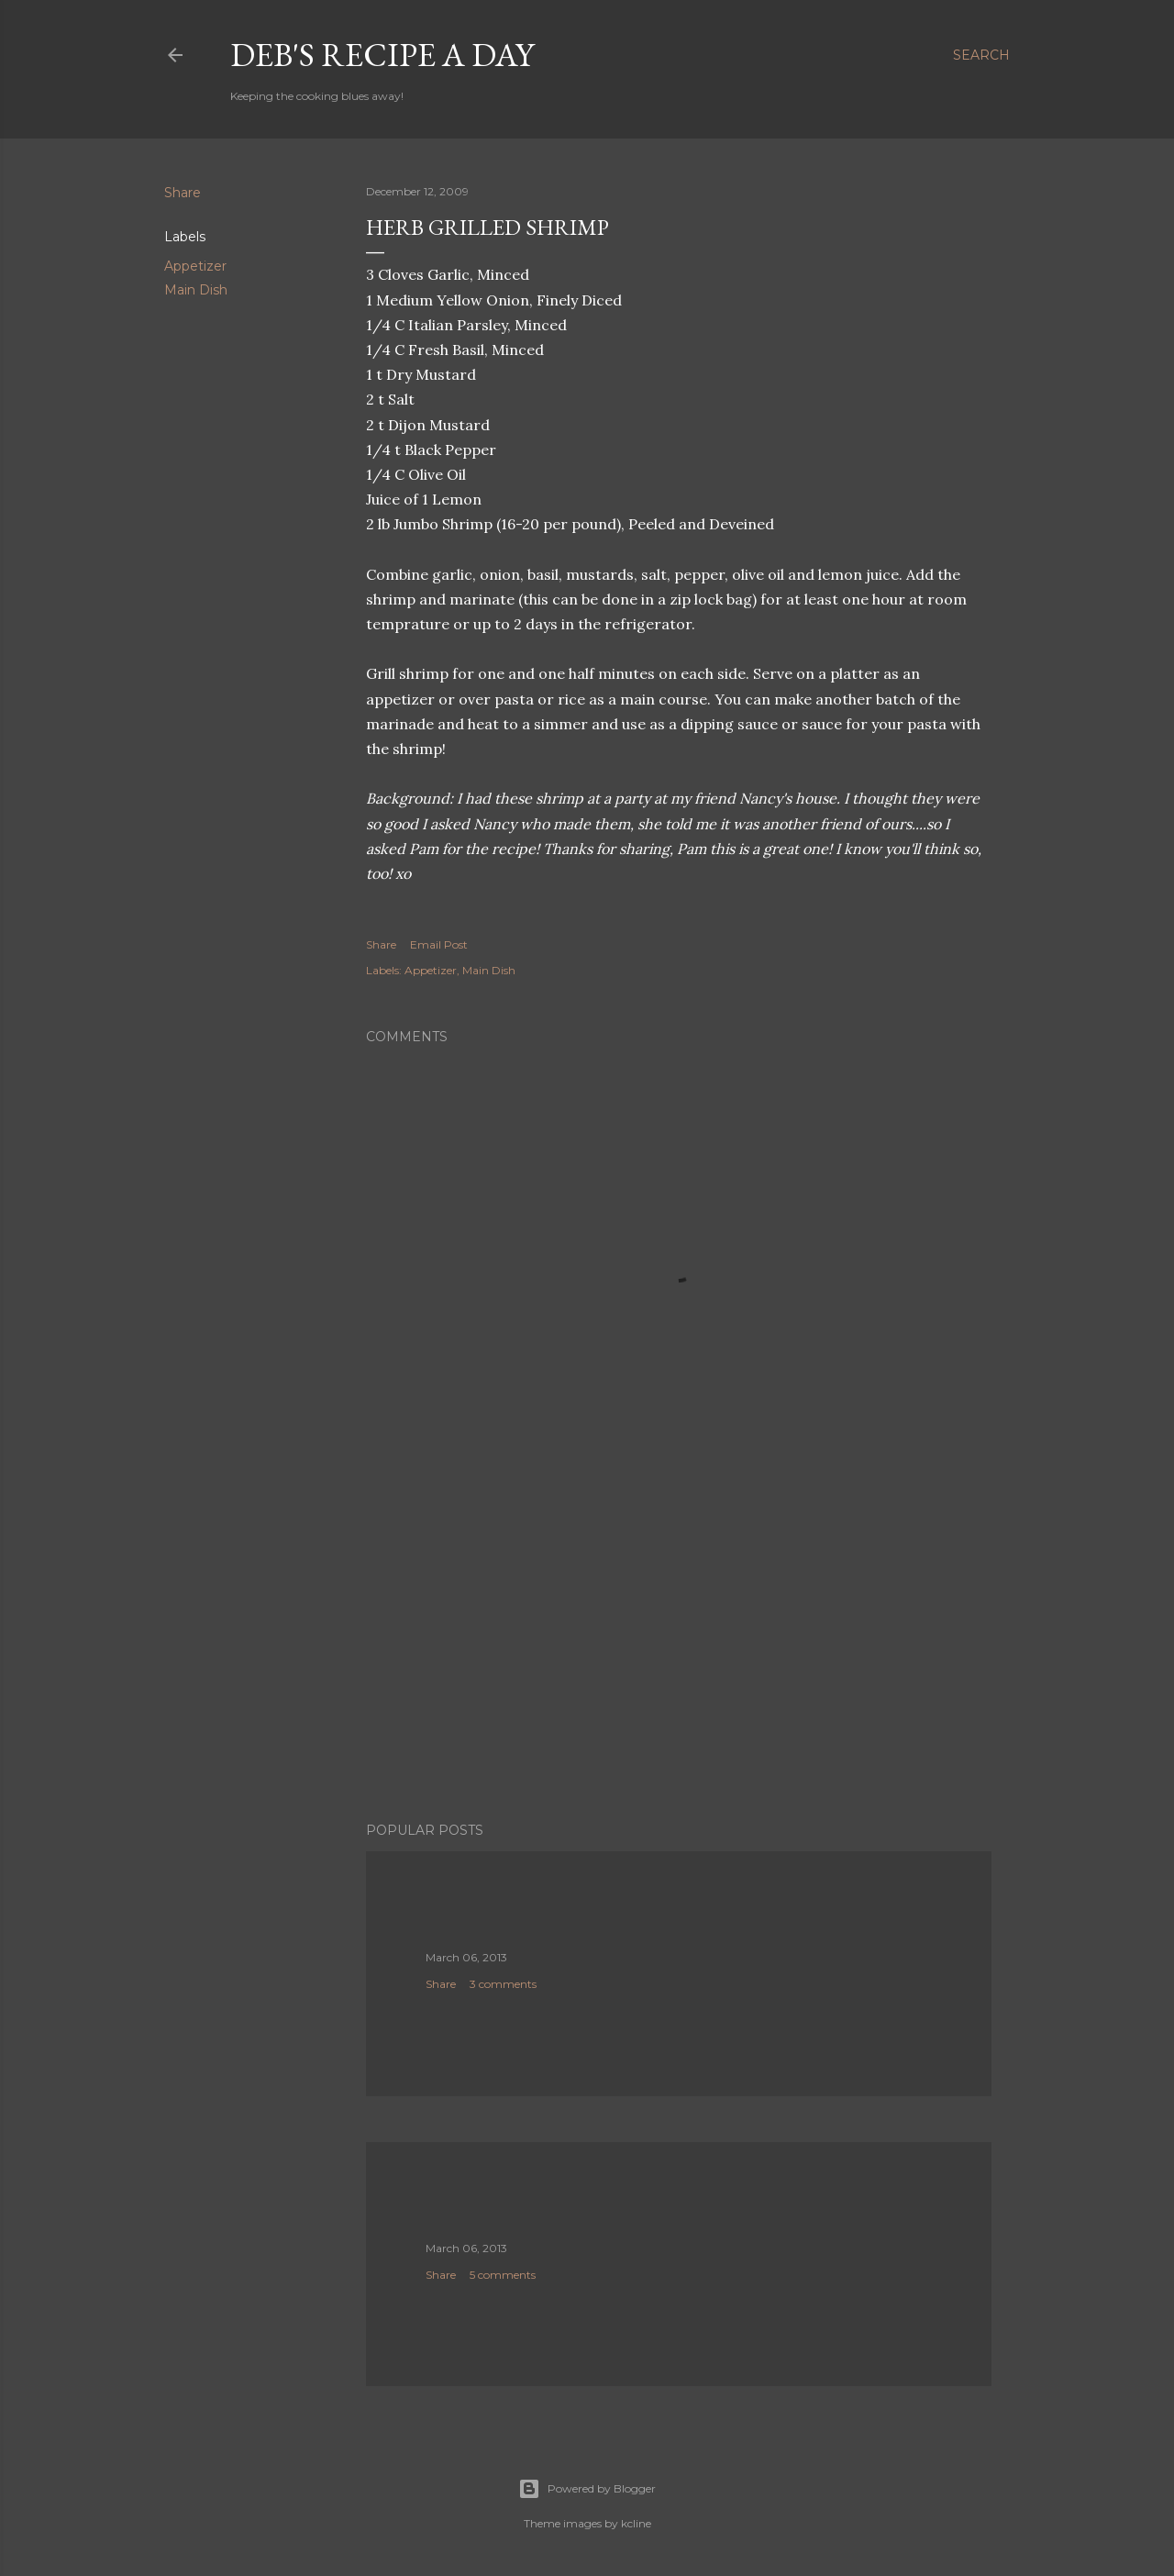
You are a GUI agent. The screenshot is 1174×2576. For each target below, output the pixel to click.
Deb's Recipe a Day (382, 54)
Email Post (439, 944)
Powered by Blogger (587, 2489)
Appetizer (195, 266)
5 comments (503, 2275)
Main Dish (195, 290)
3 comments (503, 1984)
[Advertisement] (678, 1647)
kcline (636, 2523)
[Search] (981, 55)
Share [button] (182, 192)
